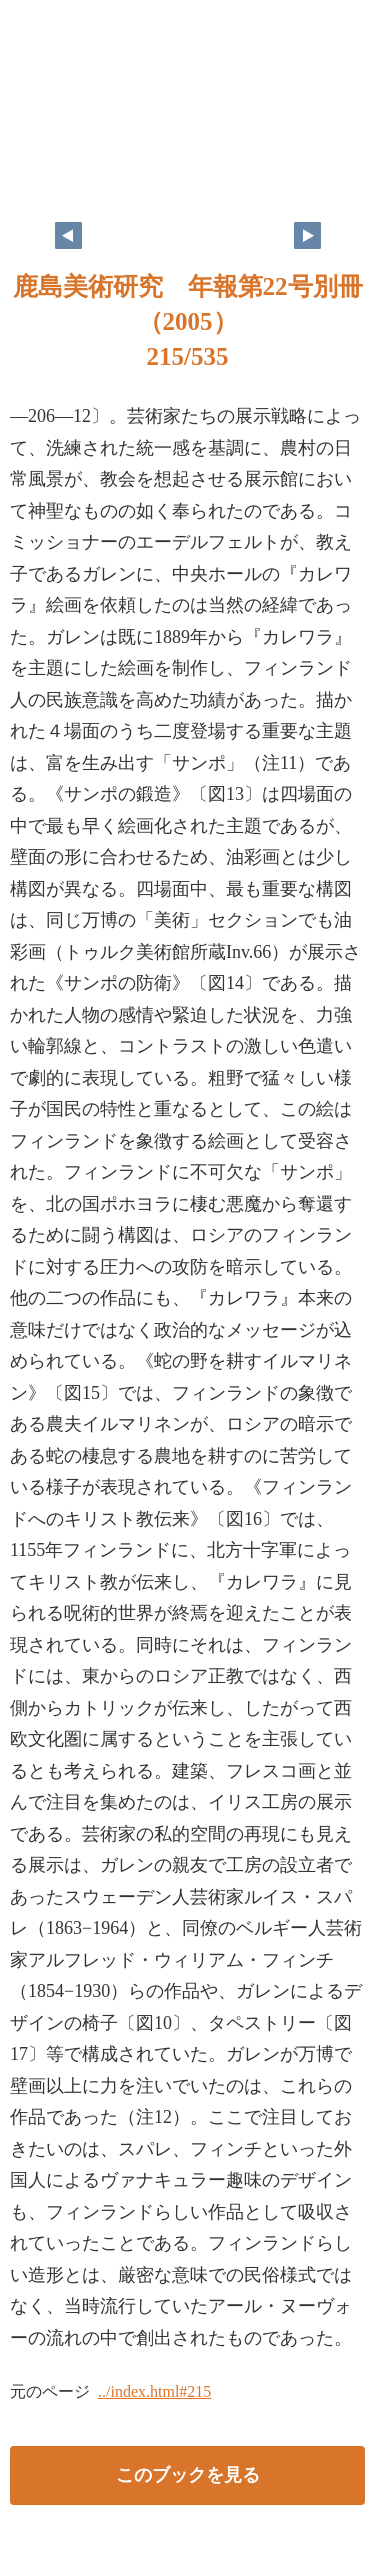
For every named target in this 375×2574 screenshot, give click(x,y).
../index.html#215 (154, 2391)
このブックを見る (188, 2475)
